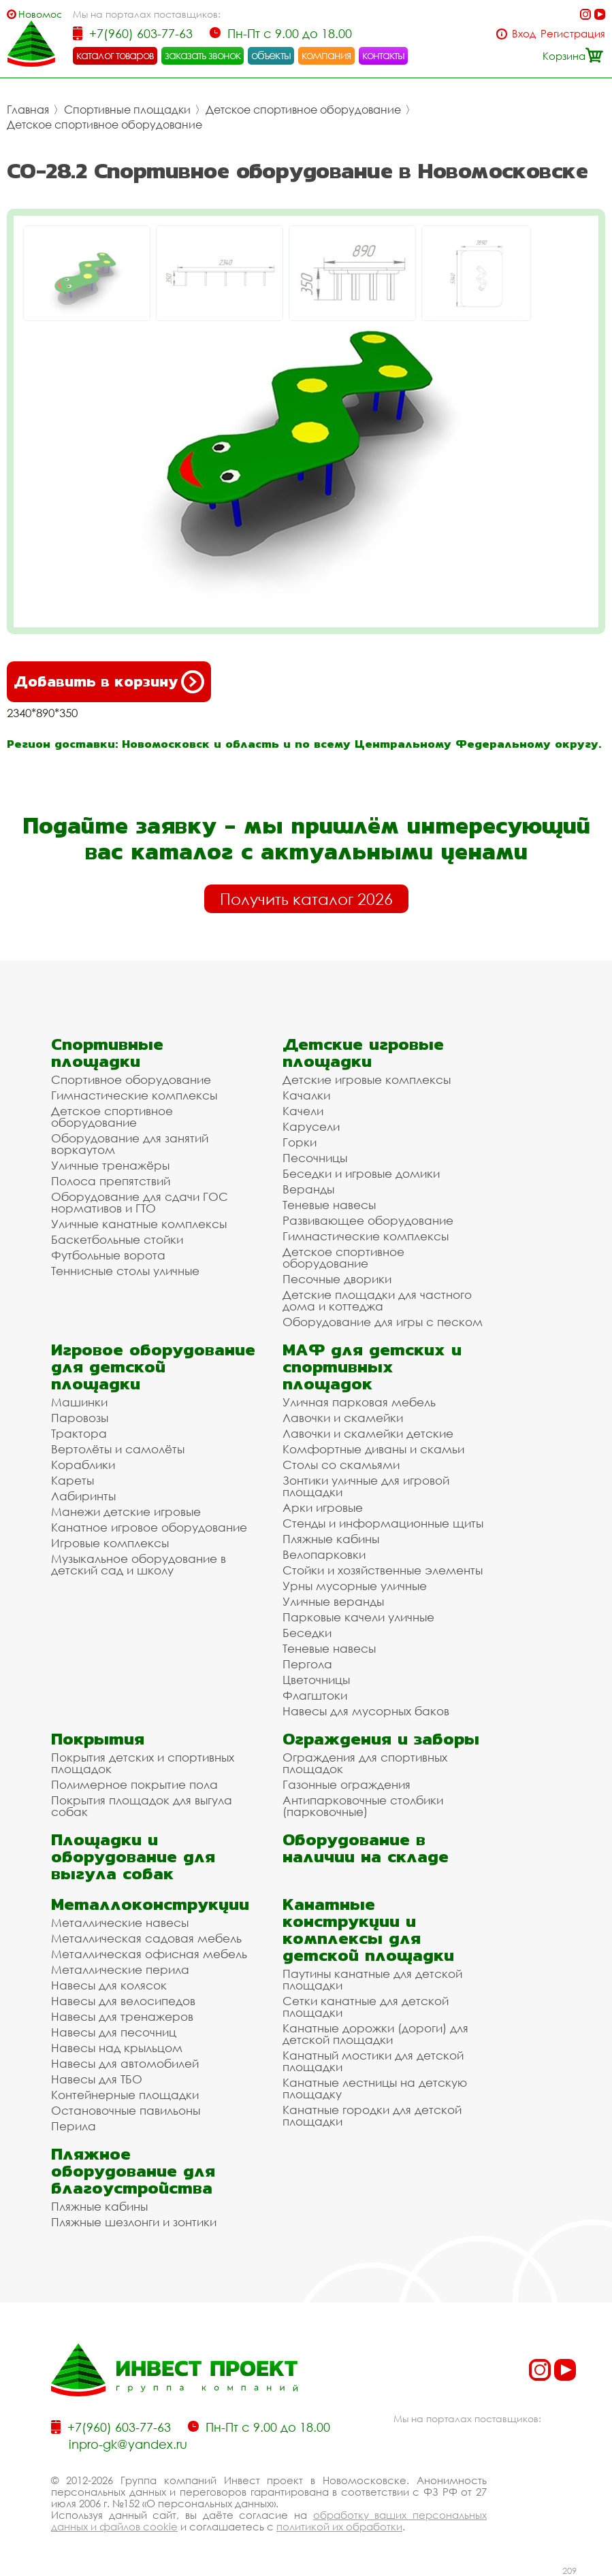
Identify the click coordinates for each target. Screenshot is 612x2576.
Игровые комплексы (110, 1543)
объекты (271, 55)
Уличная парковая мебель (359, 1402)
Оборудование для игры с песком (383, 1321)
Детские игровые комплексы (367, 1079)
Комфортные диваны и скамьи (373, 1449)
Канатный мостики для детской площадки (373, 2061)
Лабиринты (83, 1496)
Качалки (306, 1095)
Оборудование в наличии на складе (366, 1848)
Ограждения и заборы (381, 1738)
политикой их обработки (339, 2526)
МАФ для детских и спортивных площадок (372, 1366)
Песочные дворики (337, 1279)
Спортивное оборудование (131, 1079)
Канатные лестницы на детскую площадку (375, 2088)
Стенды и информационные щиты (383, 1523)
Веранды (308, 1189)
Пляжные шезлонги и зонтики (133, 2222)
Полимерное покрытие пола (134, 1784)
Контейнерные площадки (125, 2094)
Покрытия (97, 1738)
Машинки (79, 1402)
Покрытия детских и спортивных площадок (142, 1762)
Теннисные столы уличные (125, 1270)
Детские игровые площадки (363, 1053)
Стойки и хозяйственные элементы (383, 1570)
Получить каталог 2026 (306, 898)
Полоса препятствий (110, 1181)
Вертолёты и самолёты (117, 1449)
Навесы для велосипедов (123, 2001)
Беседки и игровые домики (361, 1173)
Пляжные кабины (331, 1539)
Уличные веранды (333, 1601)
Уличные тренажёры (110, 1165)
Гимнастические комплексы (134, 1095)
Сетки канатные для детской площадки (366, 2006)
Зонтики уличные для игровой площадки (366, 1486)
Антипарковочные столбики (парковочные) (363, 1805)
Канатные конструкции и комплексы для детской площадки (368, 1930)
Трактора (79, 1433)
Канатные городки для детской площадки (372, 2115)
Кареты (72, 1480)
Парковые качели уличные (358, 1617)
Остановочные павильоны (125, 2110)
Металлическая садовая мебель (146, 1938)
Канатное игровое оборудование (149, 1527)
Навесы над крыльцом (116, 2047)
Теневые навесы (329, 1204)
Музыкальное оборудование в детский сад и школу (138, 1564)
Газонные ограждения (346, 1784)
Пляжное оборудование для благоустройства (133, 2170)
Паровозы (79, 1417)
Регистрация (573, 33)
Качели (303, 1111)
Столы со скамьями (341, 1464)
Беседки (307, 1632)
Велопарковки (324, 1554)
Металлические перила (120, 1969)
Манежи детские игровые (126, 1511)
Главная (28, 109)
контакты (383, 55)
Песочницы (315, 1157)
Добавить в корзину (109, 681)
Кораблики (83, 1464)
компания (326, 55)
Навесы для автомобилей (125, 2063)
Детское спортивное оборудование (303, 109)
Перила (73, 2126)
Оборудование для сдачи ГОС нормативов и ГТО (139, 1202)
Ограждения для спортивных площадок (365, 1762)
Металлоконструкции (150, 1904)
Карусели (311, 1126)
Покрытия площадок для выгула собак (141, 1805)
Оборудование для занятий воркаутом (129, 1143)
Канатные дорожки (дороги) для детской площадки (375, 2033)
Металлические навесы (120, 1922)
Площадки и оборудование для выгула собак (133, 1856)
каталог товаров (115, 55)
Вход (524, 33)
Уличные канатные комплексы (139, 1223)
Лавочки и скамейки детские (368, 1433)
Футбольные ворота (108, 1255)
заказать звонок (203, 55)
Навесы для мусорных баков (366, 1711)
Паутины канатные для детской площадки (372, 1979)
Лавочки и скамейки (343, 1417)
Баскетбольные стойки (117, 1239)
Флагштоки (315, 1695)
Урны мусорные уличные (355, 1585)
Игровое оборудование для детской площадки (153, 1366)
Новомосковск (39, 14)
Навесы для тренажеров (122, 2016)
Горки (300, 1142)
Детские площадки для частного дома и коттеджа (377, 1300)
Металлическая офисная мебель (149, 1954)
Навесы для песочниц (113, 2032)
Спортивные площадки (127, 109)
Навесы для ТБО (96, 2079)
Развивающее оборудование (368, 1220)
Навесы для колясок (109, 1985)
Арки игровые (323, 1507)
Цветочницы (316, 1679)
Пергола (307, 1664)
